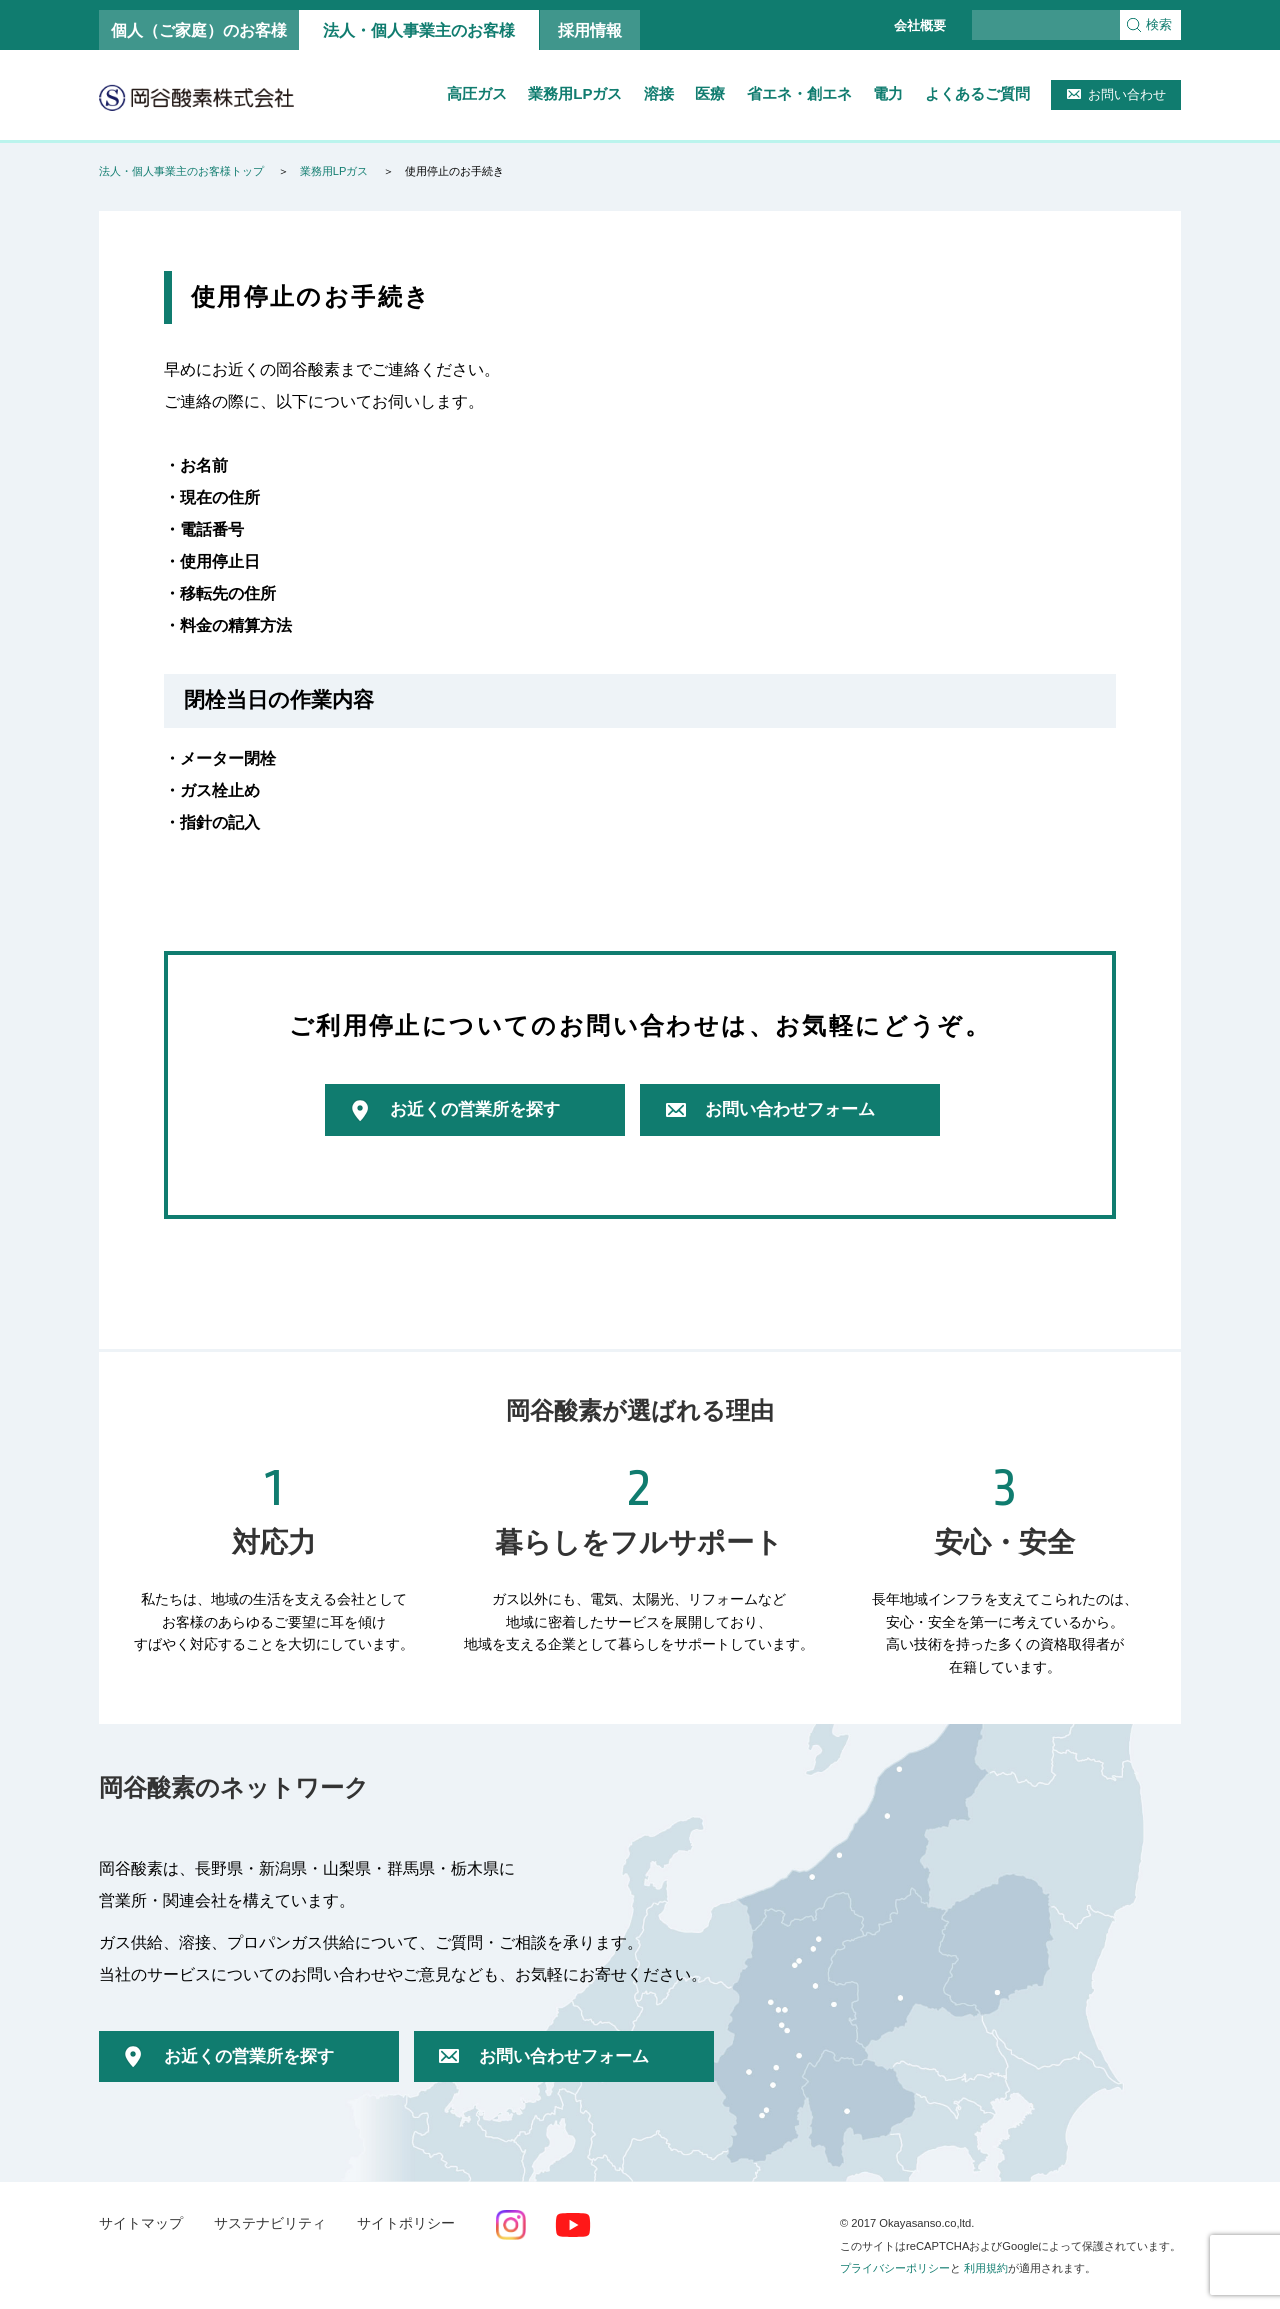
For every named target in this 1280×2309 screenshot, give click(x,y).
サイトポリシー (406, 2223)
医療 (710, 93)
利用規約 (986, 2268)
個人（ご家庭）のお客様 (199, 30)
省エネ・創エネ (799, 93)
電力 (888, 93)
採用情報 (590, 30)
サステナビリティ (270, 2223)
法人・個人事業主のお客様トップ (181, 171)
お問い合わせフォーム (790, 1109)
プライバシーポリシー (895, 2268)
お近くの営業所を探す (475, 1109)
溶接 (659, 93)
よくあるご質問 (977, 93)
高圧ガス (477, 93)
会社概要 (920, 25)
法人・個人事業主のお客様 (419, 30)
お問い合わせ (1127, 94)
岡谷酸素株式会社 (196, 97)
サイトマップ (141, 2223)
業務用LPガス (575, 93)
